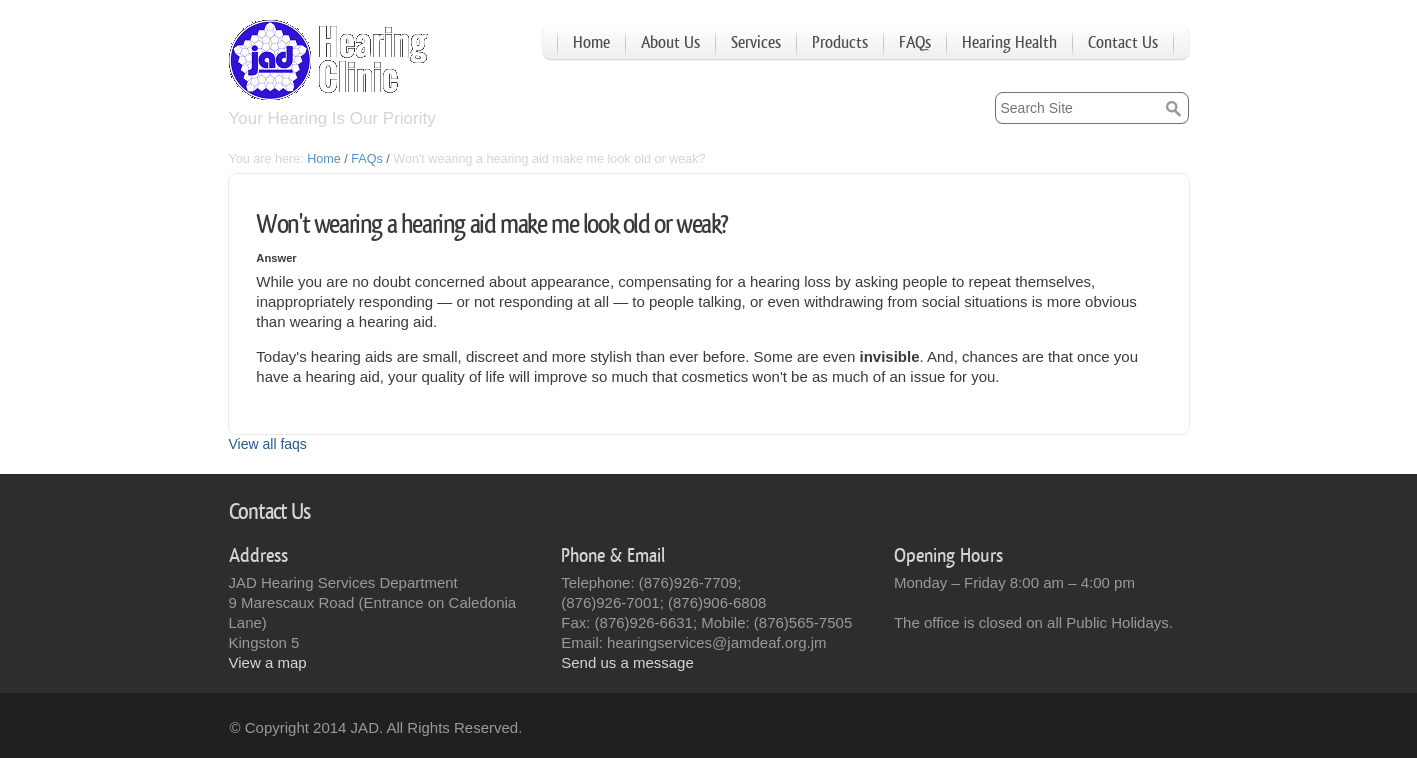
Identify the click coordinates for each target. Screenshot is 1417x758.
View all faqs (268, 444)
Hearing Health (1009, 42)
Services (756, 42)
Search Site (993, 91)
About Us (670, 42)
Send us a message (627, 662)
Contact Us (1123, 42)
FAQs (915, 42)
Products (840, 42)
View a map (268, 662)
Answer (276, 258)
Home (591, 42)
